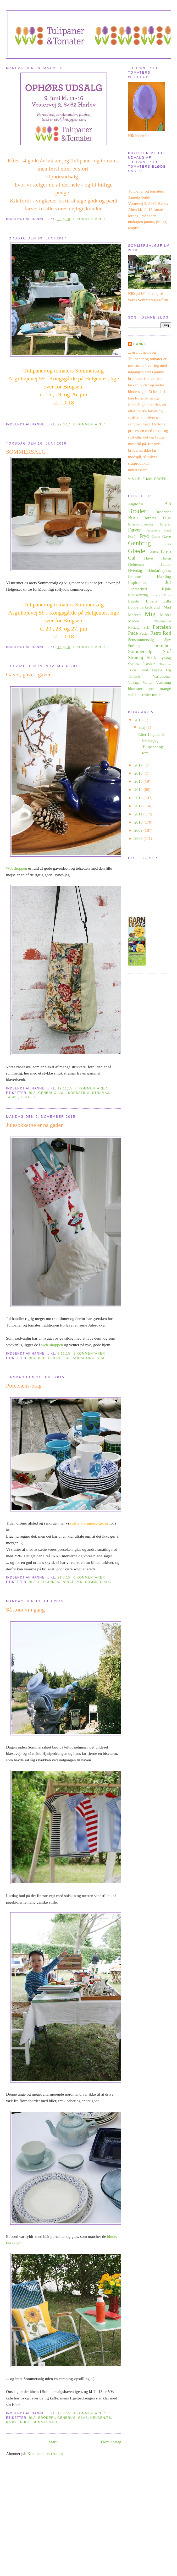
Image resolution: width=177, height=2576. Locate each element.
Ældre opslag (110, 2442)
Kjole (12, 2422)
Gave (166, 536)
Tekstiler (165, 664)
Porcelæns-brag (24, 1386)
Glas (83, 2418)
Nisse (102, 1358)
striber (146, 694)
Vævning (163, 682)
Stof (167, 651)
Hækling (164, 576)
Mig (150, 613)
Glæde (54, 1358)
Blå (32, 1093)
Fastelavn (153, 530)
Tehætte (29, 1097)
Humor (165, 564)
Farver (134, 530)
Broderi (37, 1358)
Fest (167, 530)
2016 (138, 773)
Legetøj (134, 601)
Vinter (147, 682)
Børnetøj (150, 518)
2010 (138, 822)
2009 (138, 830)
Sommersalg (98, 1582)
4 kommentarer (89, 2413)
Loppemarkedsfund (144, 607)
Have (148, 558)
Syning (165, 658)
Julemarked (137, 589)
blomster (135, 688)
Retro (155, 633)
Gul (131, 558)
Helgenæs (48, 1582)
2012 (138, 806)
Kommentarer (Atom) (45, 2453)
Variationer (162, 676)
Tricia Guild (138, 670)
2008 (138, 838)
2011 (138, 814)
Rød (167, 633)
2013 (138, 798)
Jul (62, 1093)
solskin (134, 694)
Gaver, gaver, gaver (28, 674)
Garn (156, 536)
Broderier (163, 511)
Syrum (133, 664)
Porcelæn (72, 1582)
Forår (132, 536)
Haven (166, 558)
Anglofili (135, 504)
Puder (144, 633)
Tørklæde (134, 676)
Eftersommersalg (140, 524)
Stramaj (100, 1093)
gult (151, 689)
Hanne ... (142, 344)
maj (142, 727)
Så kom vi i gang (25, 1610)
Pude (25, 2422)
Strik (151, 657)
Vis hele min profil (148, 479)
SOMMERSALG (26, 452)
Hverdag (135, 570)
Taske (12, 1097)
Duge (167, 518)
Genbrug (47, 1093)
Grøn (166, 551)
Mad (167, 607)
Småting (134, 646)
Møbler (134, 621)
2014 (138, 789)
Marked (134, 614)
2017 (138, 765)
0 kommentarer (89, 219)
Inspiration (137, 582)
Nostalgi (134, 627)
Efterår (165, 524)
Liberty (152, 601)
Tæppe (156, 670)
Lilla (167, 601)
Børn (133, 517)
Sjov (167, 640)
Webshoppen (16, 868)
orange (165, 688)
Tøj (168, 670)
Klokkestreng (138, 595)
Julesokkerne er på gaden (35, 1125)
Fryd (144, 536)
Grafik (153, 552)
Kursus (155, 595)
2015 (138, 781)
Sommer (162, 645)
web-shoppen (52, 1344)
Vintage (134, 682)
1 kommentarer (89, 1353)
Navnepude (162, 621)
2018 (138, 720)
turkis (157, 694)
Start (53, 2442)
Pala (146, 627)
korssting (79, 1093)
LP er (166, 595)
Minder (165, 615)
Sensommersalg (141, 639)
